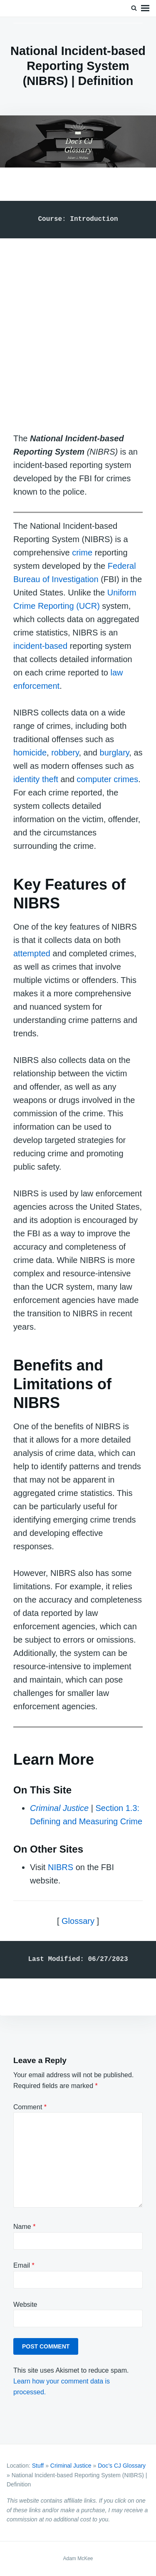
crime (82, 552)
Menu (145, 8)
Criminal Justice (59, 1808)
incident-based (40, 645)
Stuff (38, 2465)
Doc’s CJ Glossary (122, 2465)
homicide (30, 752)
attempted (31, 953)
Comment (30, 2107)
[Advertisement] (78, 327)
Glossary (78, 1921)
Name (24, 2226)
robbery (65, 752)
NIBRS (60, 1867)
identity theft (35, 779)
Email (24, 2265)
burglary (114, 752)
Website (25, 2304)
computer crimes (107, 779)
